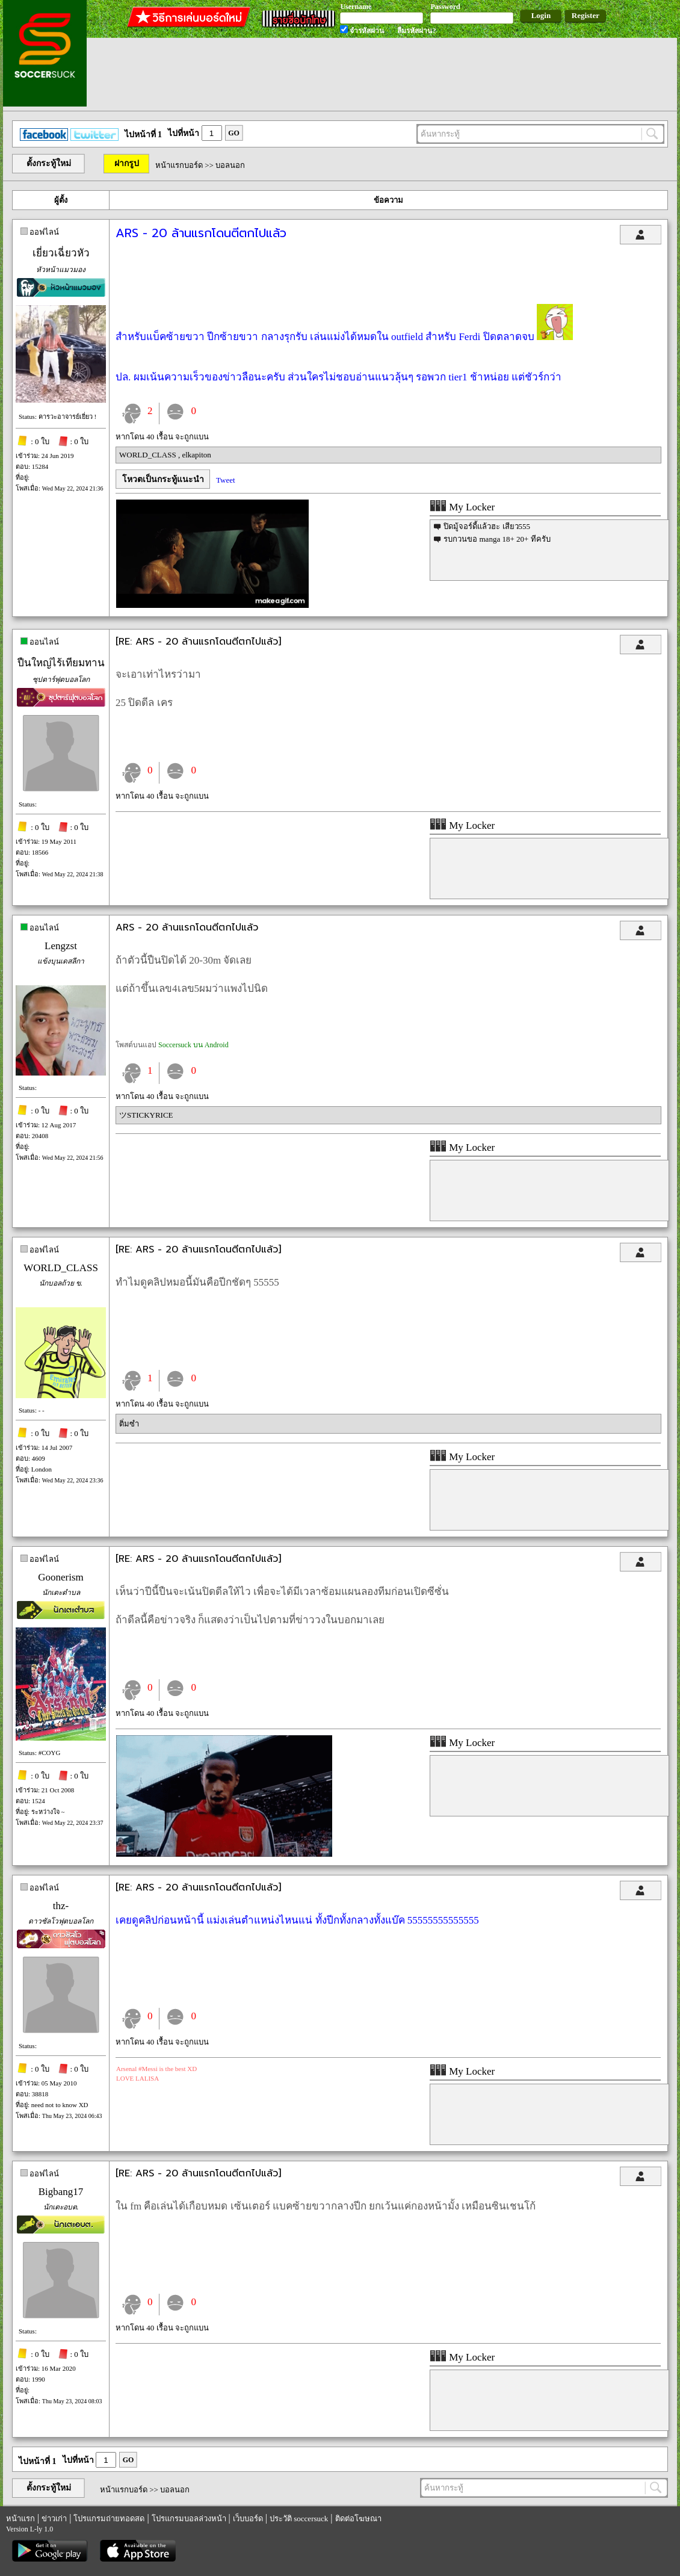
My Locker (462, 507)
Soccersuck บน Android (193, 1045)
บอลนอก (230, 165)
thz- (61, 1906)
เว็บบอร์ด (248, 2518)
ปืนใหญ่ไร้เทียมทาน (61, 663)
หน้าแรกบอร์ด (179, 165)
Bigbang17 (61, 2191)
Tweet (225, 480)
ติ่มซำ (129, 1423)
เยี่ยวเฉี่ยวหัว (61, 253)
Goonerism (61, 1577)
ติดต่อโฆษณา (358, 2518)
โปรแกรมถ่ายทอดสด (108, 2518)
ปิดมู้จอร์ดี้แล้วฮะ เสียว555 (487, 526)
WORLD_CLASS (148, 454)
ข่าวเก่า (54, 2518)
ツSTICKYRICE (146, 1114)
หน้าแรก (20, 2518)
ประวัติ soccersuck (299, 2518)
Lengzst (61, 946)
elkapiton (196, 454)
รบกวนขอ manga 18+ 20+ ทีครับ (497, 538)
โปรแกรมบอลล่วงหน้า (189, 2518)
